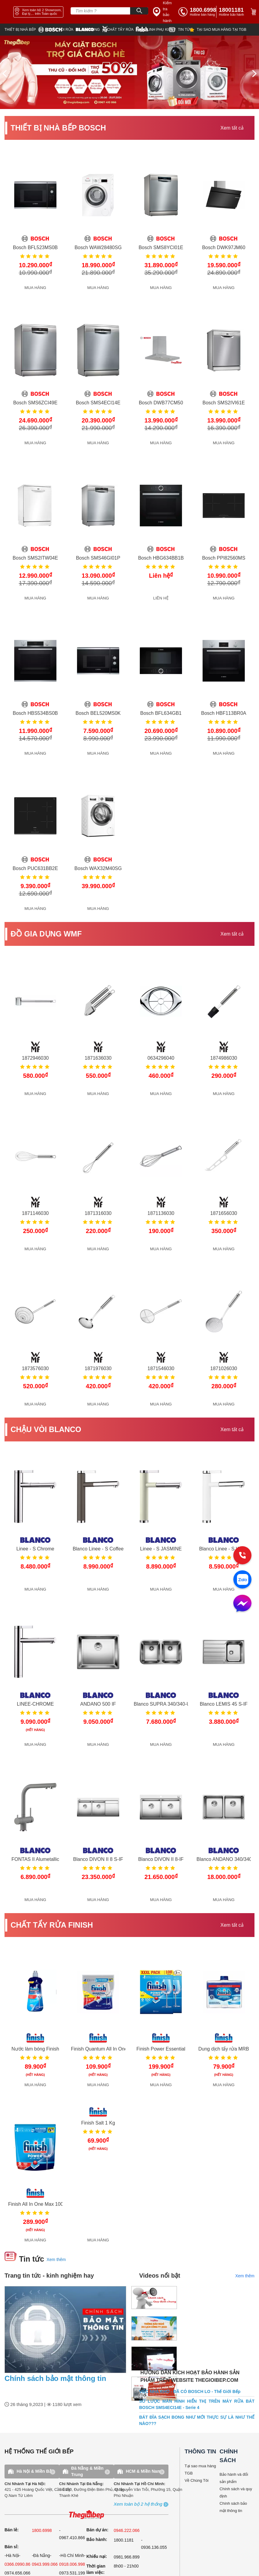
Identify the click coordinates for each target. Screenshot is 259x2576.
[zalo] (242, 1580)
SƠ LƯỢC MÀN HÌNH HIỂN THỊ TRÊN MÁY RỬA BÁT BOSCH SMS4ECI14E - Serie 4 (196, 2404)
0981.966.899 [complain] (127, 2557)
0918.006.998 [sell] (72, 2564)
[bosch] (26, 29)
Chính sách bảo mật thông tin (55, 2378)
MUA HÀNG (35, 287)
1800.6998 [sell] (42, 2530)
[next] (254, 73)
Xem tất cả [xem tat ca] (232, 127)
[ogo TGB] (86, 2515)
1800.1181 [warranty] (124, 2540)
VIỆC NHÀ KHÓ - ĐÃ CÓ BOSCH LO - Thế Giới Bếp (190, 2391)
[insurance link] (163, 12)
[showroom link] (38, 12)
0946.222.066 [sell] (127, 2530)
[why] (218, 29)
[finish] (123, 29)
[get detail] (35, 211)
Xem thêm (56, 2259)
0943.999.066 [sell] (45, 2564)
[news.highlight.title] (65, 2329)
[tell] (197, 11)
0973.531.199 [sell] (72, 2573)
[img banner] (129, 72)
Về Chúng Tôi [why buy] (197, 2480)
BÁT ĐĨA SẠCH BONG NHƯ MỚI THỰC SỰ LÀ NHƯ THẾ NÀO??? (196, 2420)
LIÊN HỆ (161, 598)
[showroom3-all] (138, 2504)
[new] (179, 29)
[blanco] (64, 29)
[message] (242, 1604)
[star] (154, 29)
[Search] (139, 10)
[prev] (4, 73)
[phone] (232, 11)
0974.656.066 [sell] (17, 2573)
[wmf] (94, 29)
